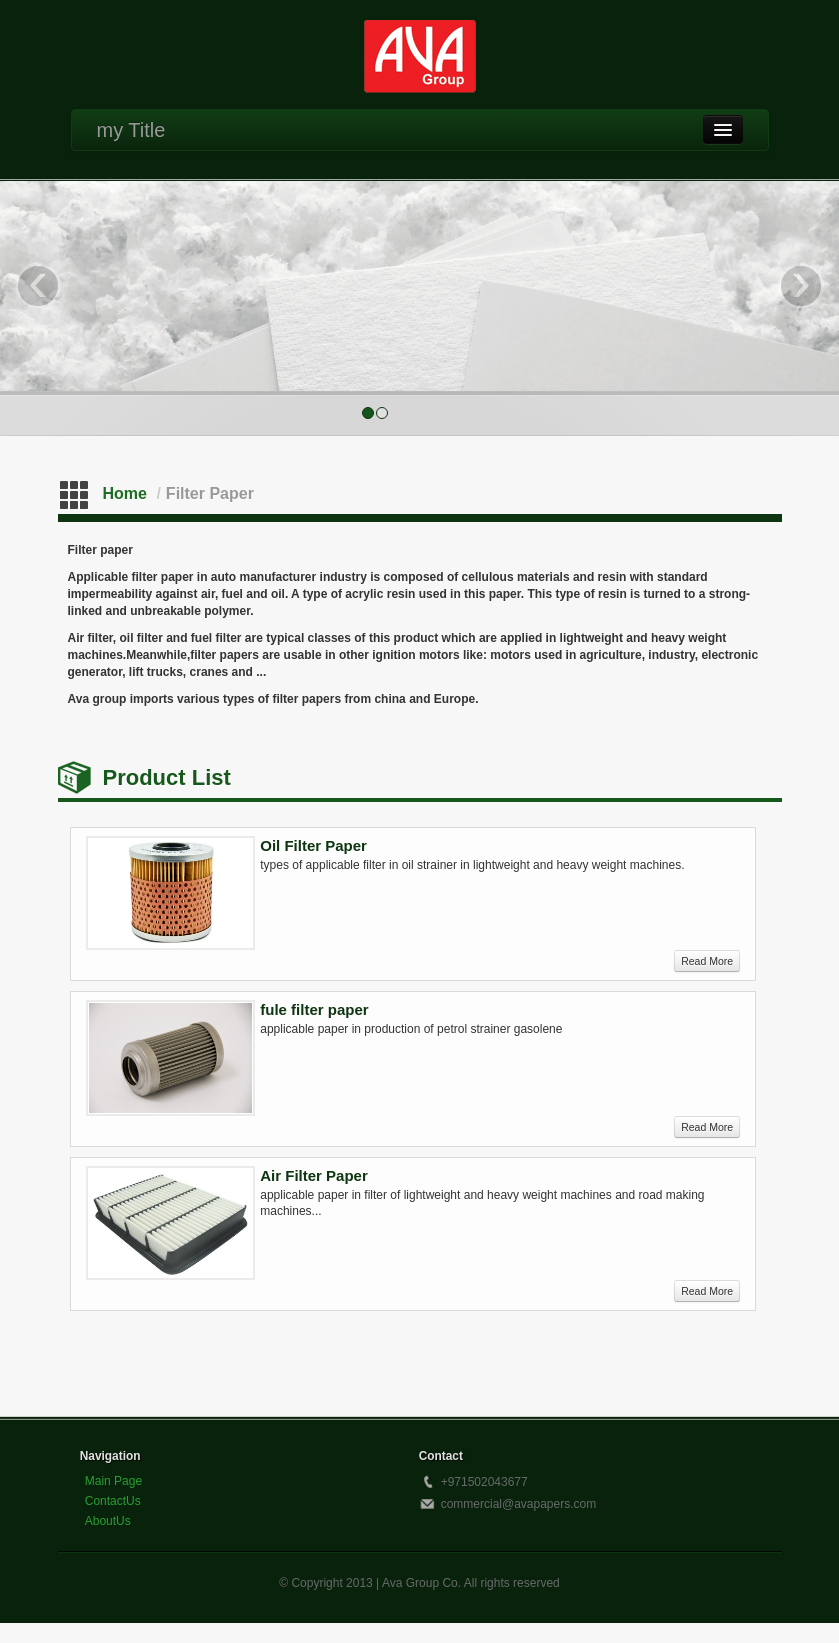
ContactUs (113, 1501)
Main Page (113, 1481)
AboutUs (108, 1521)
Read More (707, 961)
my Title (131, 130)
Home (125, 493)
